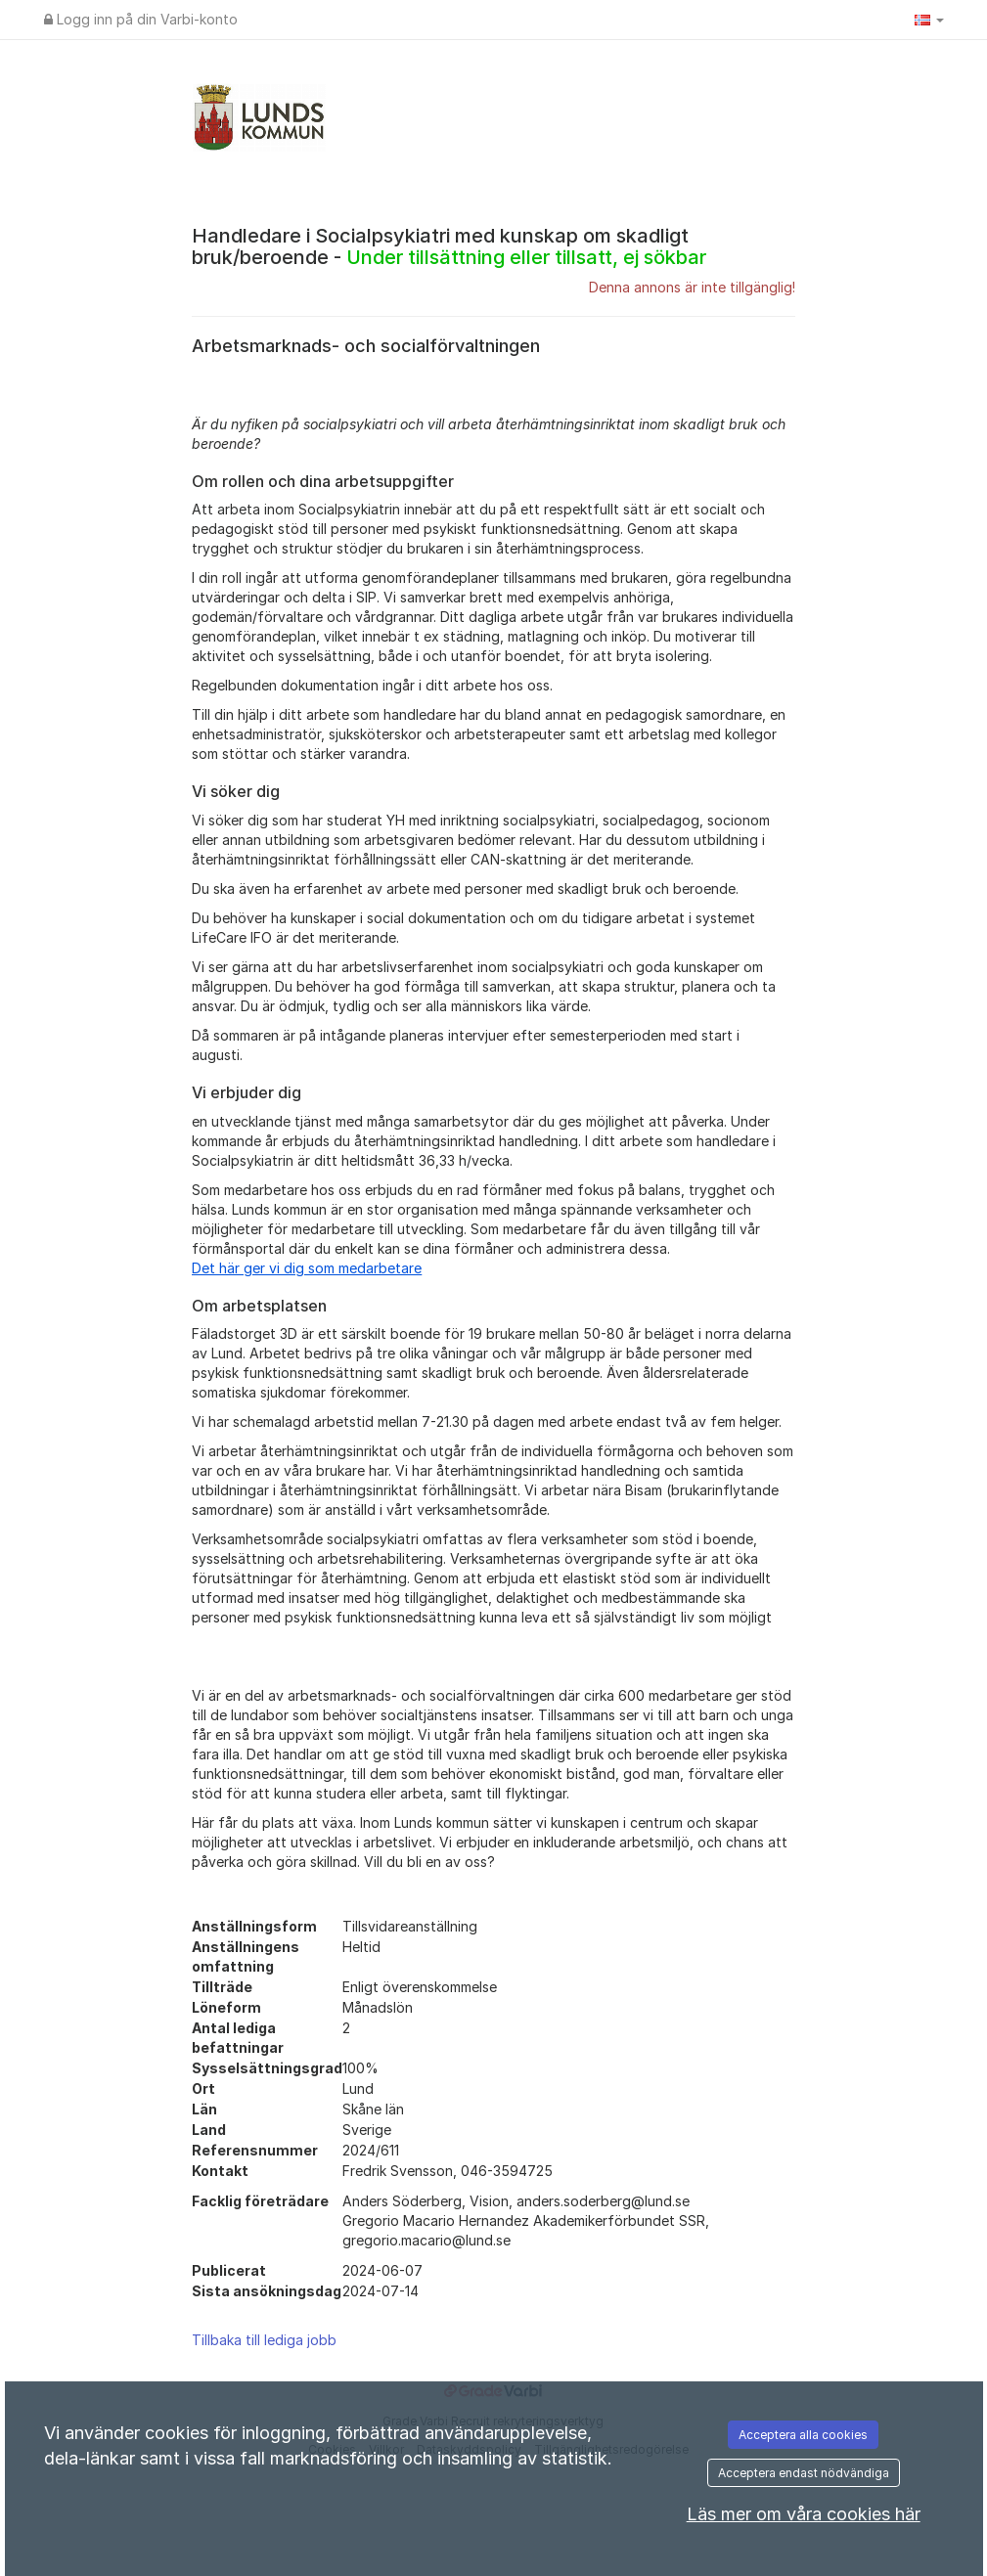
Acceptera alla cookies (803, 2434)
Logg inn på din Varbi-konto (141, 19)
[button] (929, 19)
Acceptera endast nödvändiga (803, 2472)
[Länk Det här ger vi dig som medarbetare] (307, 1268)
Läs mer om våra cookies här (803, 2514)
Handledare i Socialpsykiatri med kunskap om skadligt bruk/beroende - (449, 246)
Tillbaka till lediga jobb (264, 2340)
